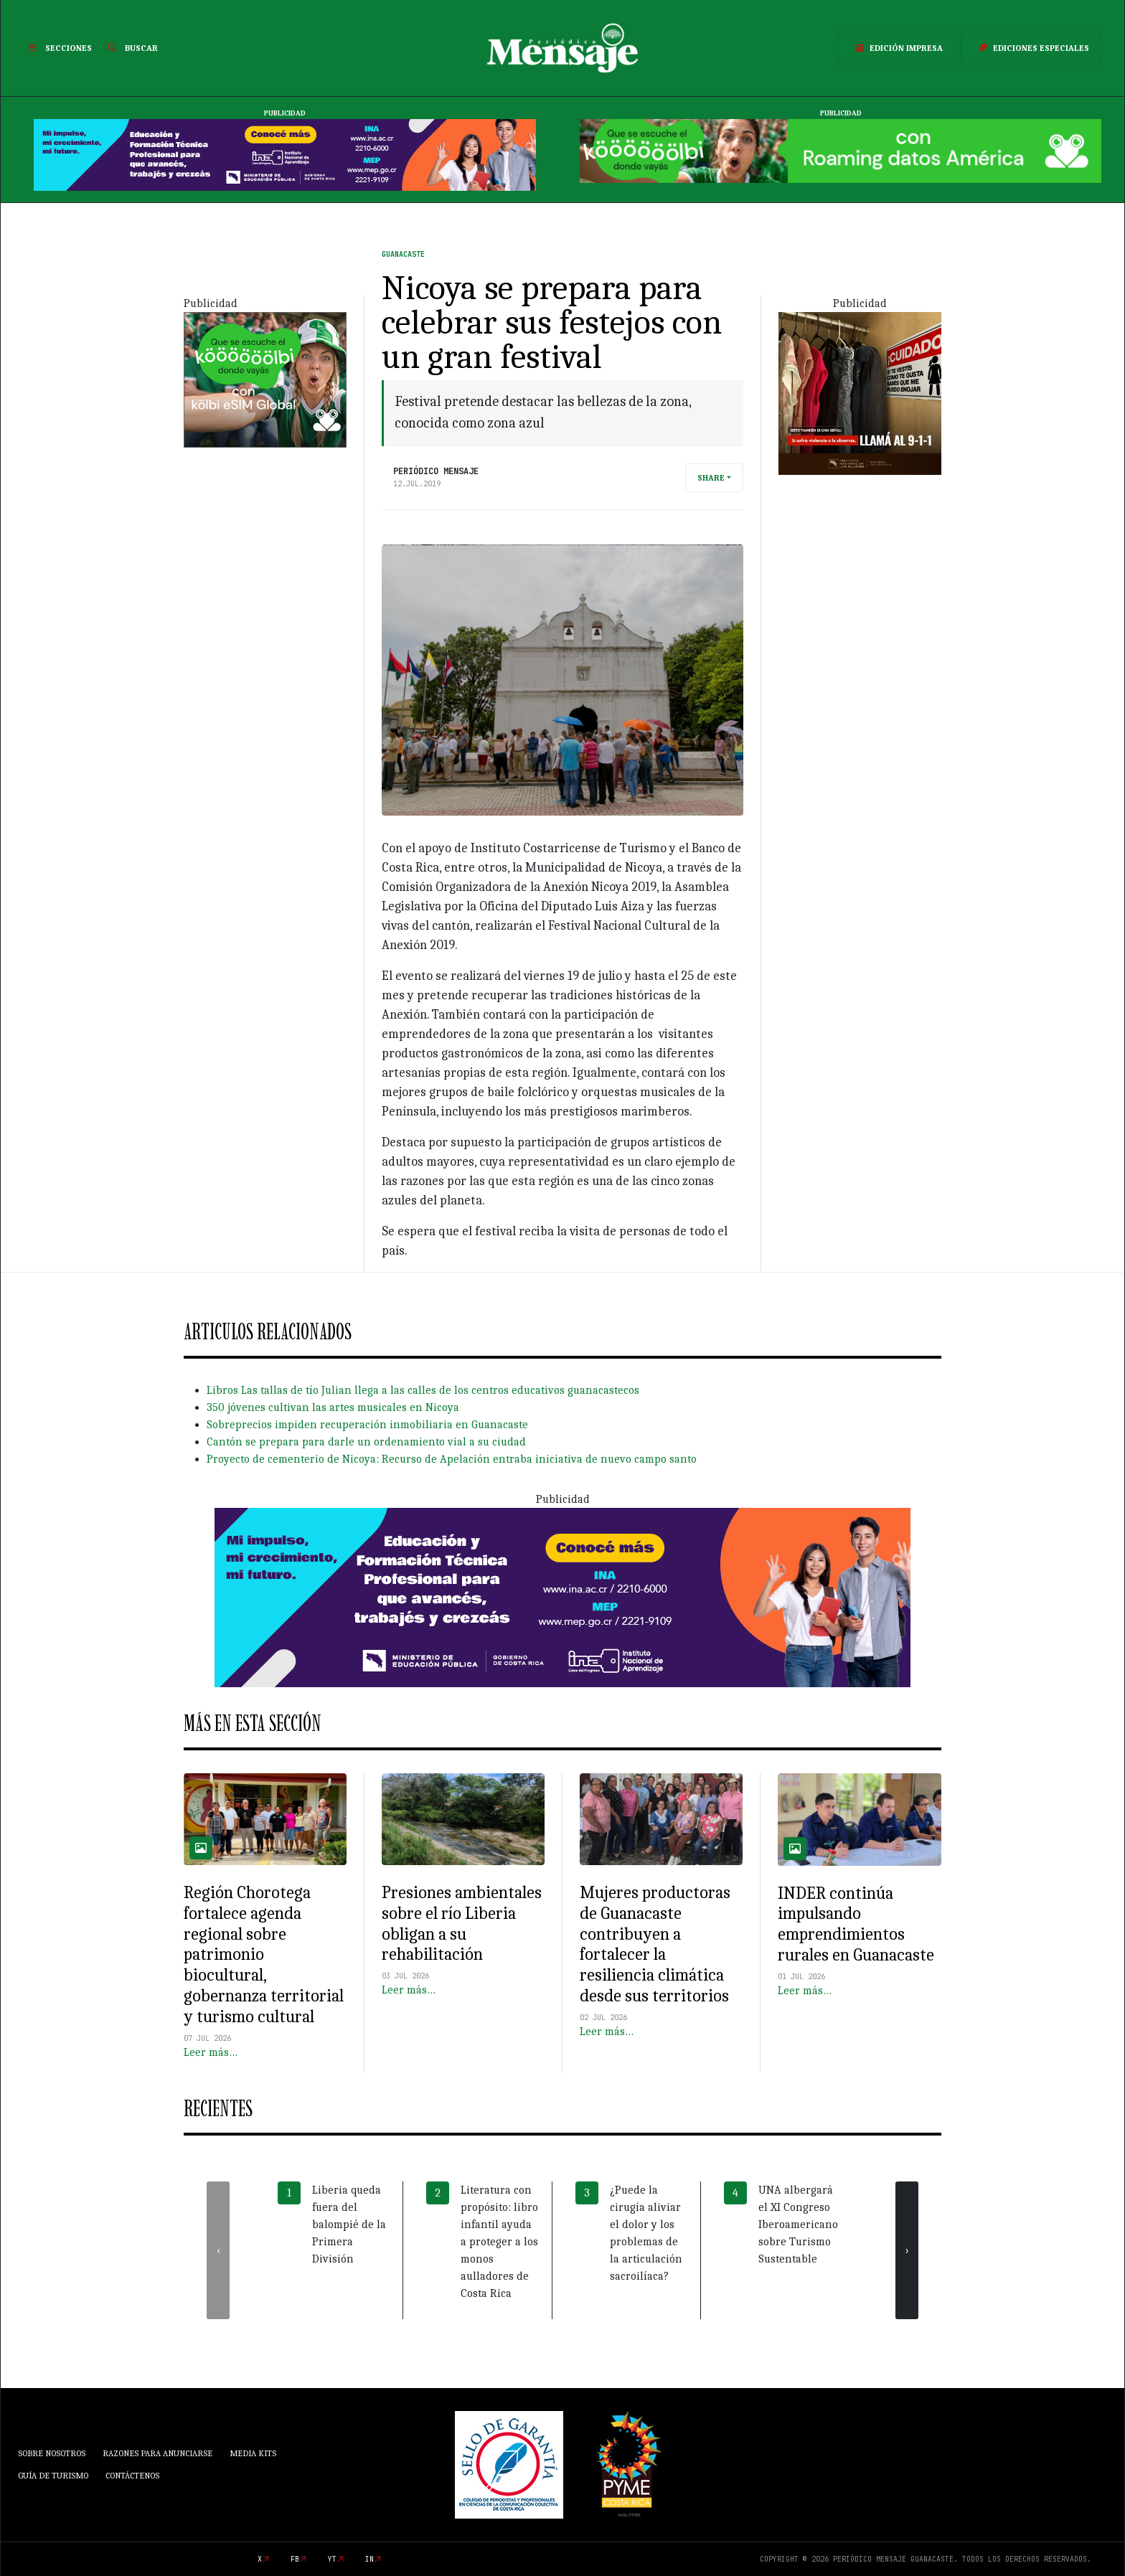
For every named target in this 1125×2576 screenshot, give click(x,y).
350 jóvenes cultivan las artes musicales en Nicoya (333, 1407)
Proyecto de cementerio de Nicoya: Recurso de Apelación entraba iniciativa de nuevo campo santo (452, 1459)
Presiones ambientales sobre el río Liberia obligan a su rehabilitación (462, 1923)
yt (332, 2559)
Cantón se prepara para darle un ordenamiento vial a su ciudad (366, 1441)
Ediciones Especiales (1031, 48)
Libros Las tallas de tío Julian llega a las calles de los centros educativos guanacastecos (423, 1390)
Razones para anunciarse (157, 2453)
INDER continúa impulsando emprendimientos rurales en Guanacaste (856, 1924)
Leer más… (210, 2052)
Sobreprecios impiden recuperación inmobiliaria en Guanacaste (367, 1424)
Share (711, 478)
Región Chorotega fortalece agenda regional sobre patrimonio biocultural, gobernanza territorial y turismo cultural (264, 1954)
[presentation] (218, 2250)
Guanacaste (403, 254)
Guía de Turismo (53, 2476)
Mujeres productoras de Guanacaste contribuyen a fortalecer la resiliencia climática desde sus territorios (655, 1944)
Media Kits (253, 2453)
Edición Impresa (896, 48)
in (369, 2559)
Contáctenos (132, 2476)
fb (295, 2559)
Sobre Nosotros (51, 2453)
